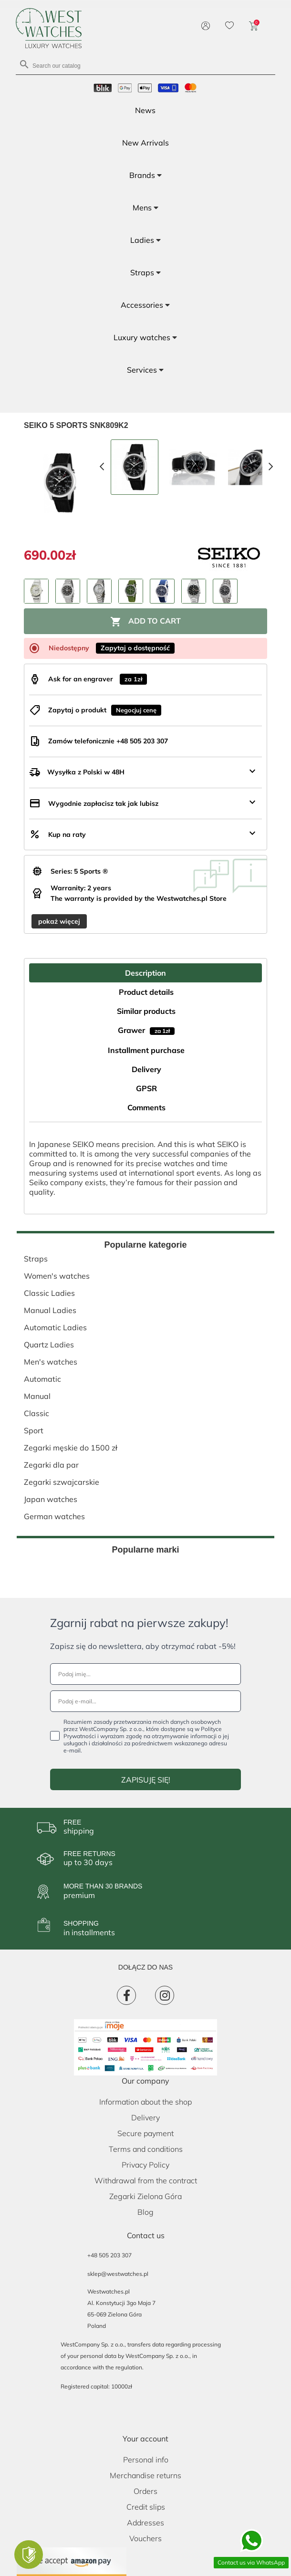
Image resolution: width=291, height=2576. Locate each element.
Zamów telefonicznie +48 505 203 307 (108, 741)
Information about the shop (145, 2102)
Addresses (145, 2522)
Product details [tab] (146, 992)
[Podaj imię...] (145, 1674)
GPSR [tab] (146, 1088)
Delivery (145, 2117)
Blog (145, 2212)
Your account (145, 2438)
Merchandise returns (145, 2475)
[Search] (145, 65)
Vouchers (145, 2538)
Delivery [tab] (146, 1069)
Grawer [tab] (146, 1030)
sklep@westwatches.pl (117, 2273)
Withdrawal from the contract (145, 2180)
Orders (145, 2491)
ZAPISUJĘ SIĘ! (145, 1779)
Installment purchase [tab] (146, 1050)
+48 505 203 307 (109, 2255)
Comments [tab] (146, 1107)
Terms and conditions (146, 2149)
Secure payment (145, 2133)
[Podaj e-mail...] (145, 1701)
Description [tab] (145, 973)
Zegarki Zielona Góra (145, 2196)
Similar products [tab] (146, 1011)
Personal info (145, 2459)
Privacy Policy (145, 2164)
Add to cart (145, 621)
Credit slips (145, 2507)
